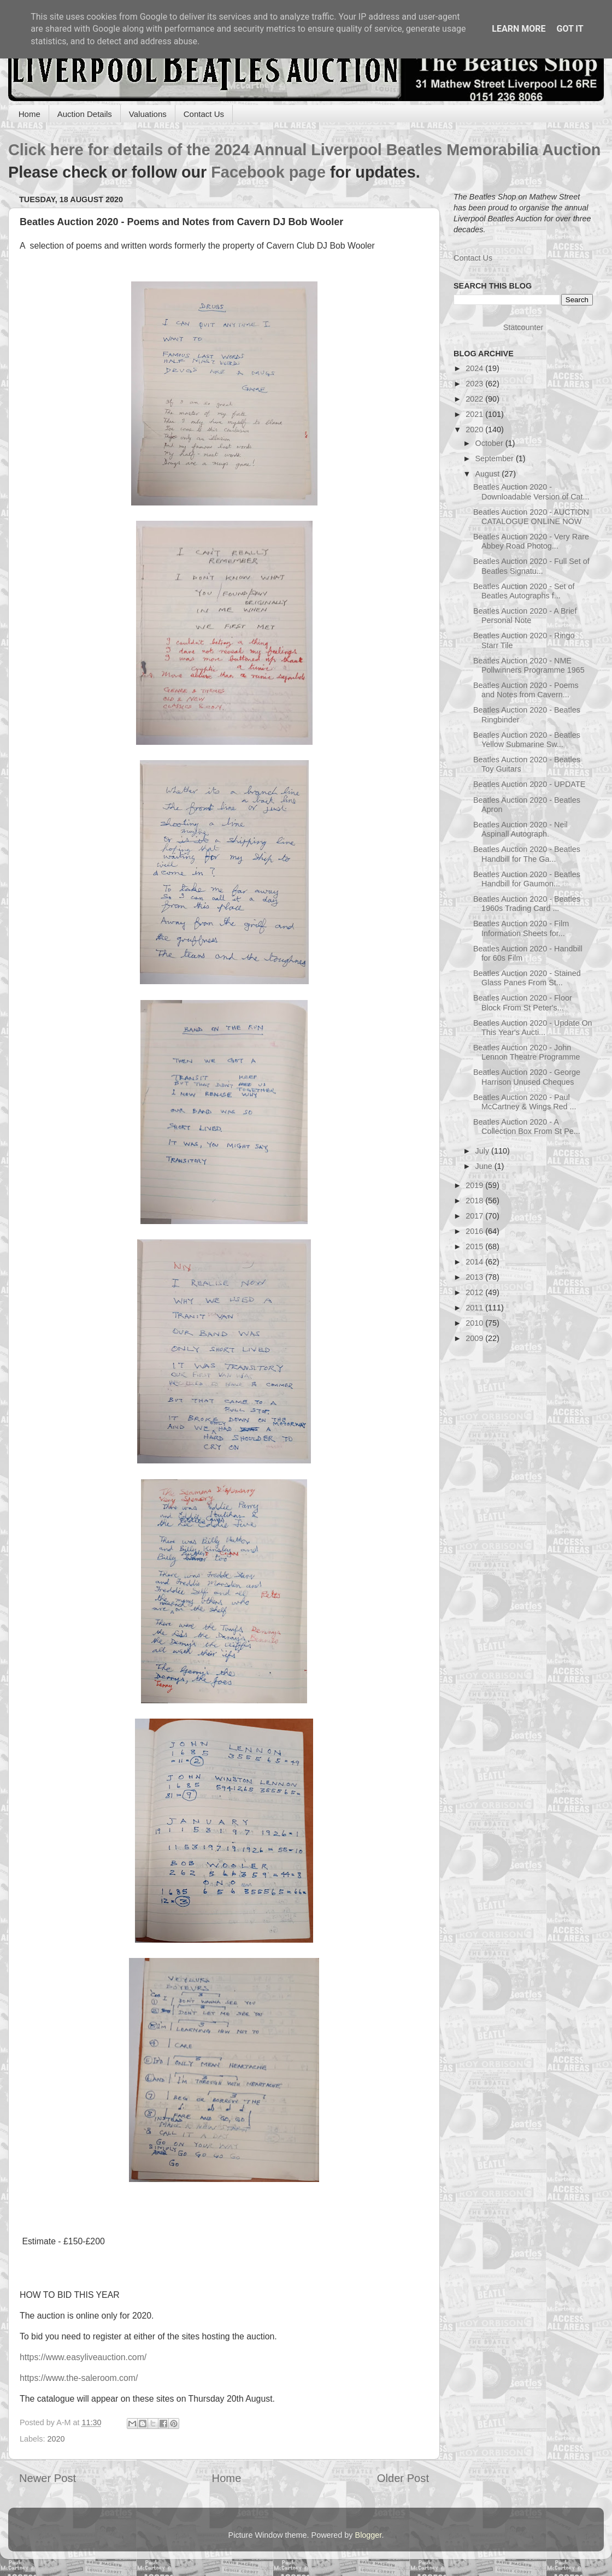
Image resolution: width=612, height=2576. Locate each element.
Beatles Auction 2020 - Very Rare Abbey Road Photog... (531, 541)
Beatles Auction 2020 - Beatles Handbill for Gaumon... (526, 879)
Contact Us (204, 114)
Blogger (368, 2535)
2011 (475, 1307)
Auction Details (84, 114)
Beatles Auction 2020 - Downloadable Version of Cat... (531, 492)
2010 (475, 1323)
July (483, 1150)
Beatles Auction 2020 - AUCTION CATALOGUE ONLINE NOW (531, 517)
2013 (475, 1277)
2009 (475, 1338)
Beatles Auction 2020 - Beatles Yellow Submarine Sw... (526, 740)
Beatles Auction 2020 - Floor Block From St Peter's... (522, 1002)
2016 (475, 1231)
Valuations (148, 114)
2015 (475, 1246)
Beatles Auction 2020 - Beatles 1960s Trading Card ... (526, 904)
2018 (475, 1200)
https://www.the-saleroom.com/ (79, 2378)
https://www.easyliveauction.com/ (83, 2357)
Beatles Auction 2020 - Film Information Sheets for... (521, 928)
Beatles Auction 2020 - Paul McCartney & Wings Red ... (524, 1102)
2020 (55, 2438)
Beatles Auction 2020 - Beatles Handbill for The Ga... (526, 854)
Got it (569, 28)
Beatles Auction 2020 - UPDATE (529, 784)
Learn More (518, 28)
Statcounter (523, 327)
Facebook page (268, 172)
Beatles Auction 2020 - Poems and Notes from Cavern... (526, 690)
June (485, 1166)
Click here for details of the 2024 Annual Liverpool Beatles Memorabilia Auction (304, 149)
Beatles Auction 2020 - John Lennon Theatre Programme (526, 1052)
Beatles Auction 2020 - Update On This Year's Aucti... (532, 1028)
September (495, 458)
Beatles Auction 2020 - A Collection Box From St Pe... (526, 1127)
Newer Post (47, 2478)
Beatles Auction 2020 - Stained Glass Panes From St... (527, 978)
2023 (475, 383)
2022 (475, 399)
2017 (475, 1215)
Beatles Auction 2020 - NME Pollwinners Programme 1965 (529, 665)
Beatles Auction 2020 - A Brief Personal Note (525, 616)
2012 (475, 1292)
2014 (475, 1261)
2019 (475, 1185)
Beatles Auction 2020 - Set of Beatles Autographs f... (524, 591)
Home (29, 114)
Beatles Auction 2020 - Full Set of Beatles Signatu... (531, 566)
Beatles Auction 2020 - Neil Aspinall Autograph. (520, 829)
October (490, 443)
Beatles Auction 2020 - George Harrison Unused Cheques (526, 1077)
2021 (475, 414)
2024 (475, 368)
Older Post (403, 2478)
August (488, 473)
